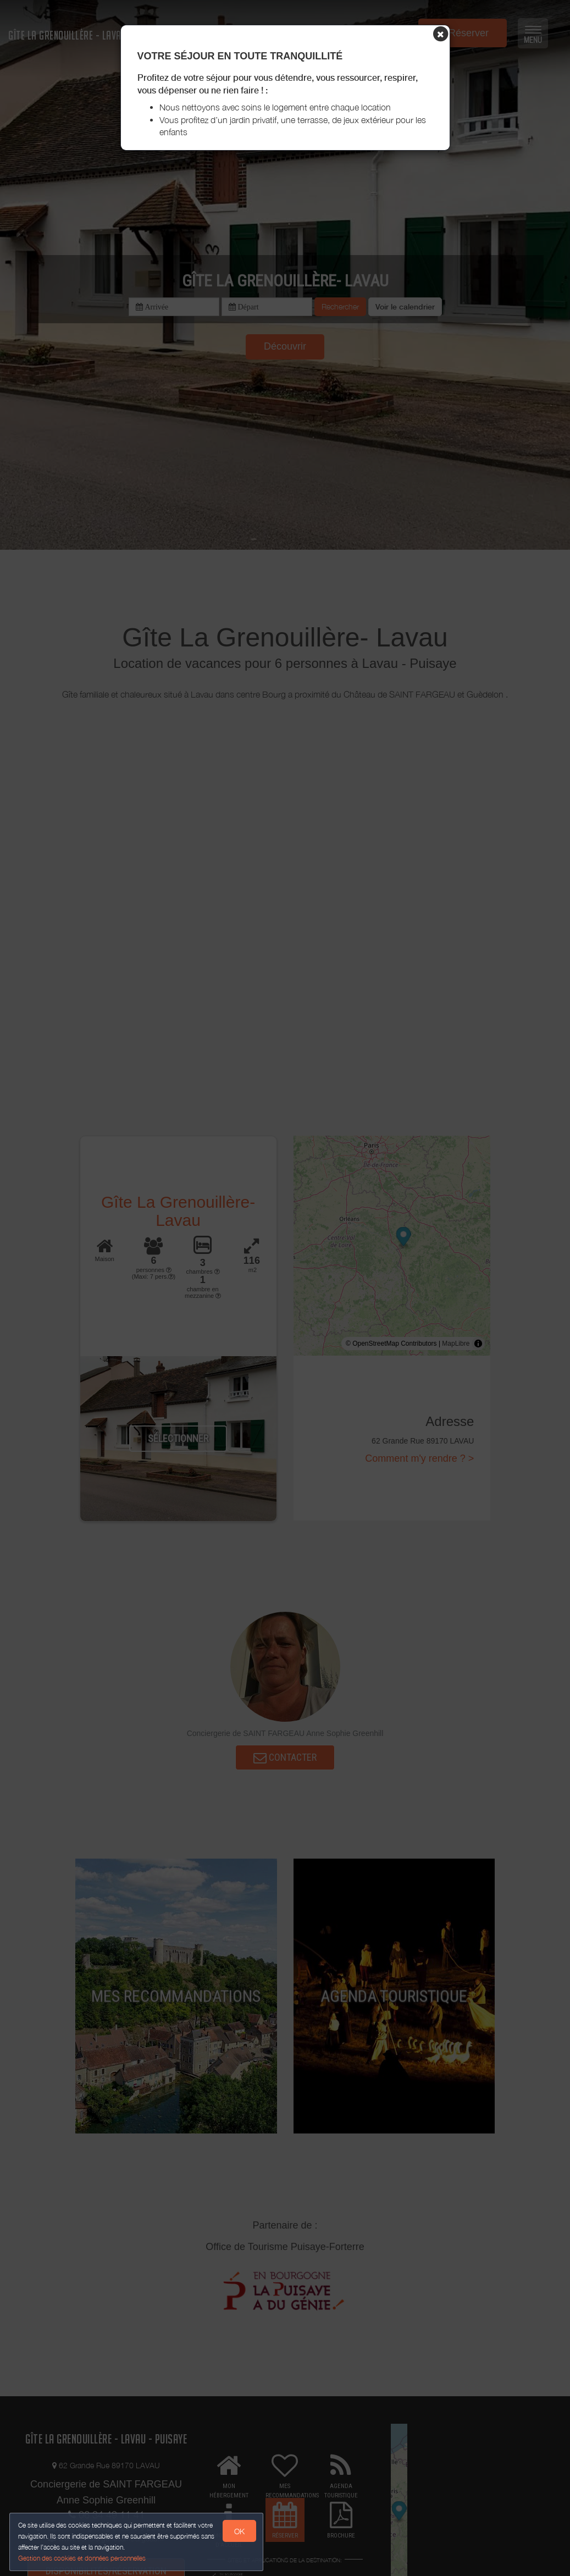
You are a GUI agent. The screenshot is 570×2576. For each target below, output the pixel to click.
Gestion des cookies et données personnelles (83, 2557)
